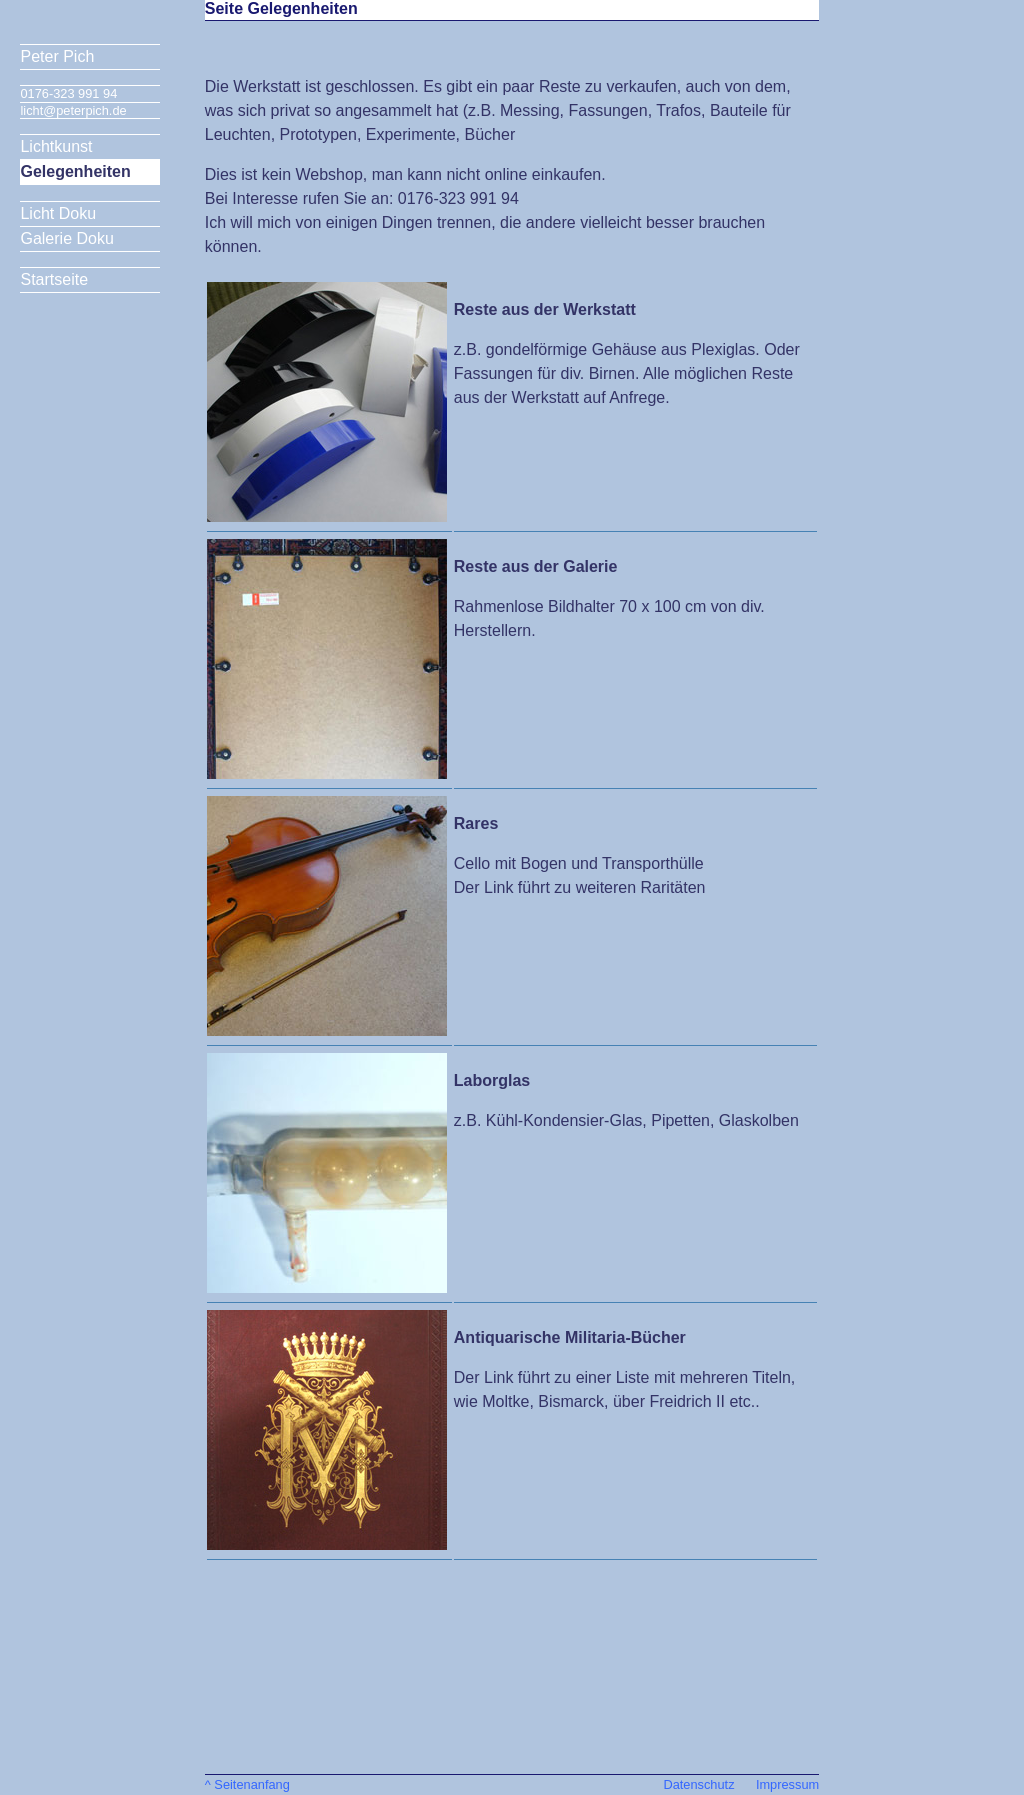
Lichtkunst (56, 146)
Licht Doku (58, 213)
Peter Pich (57, 56)
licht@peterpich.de (73, 110)
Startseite (54, 279)
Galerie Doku (66, 238)
